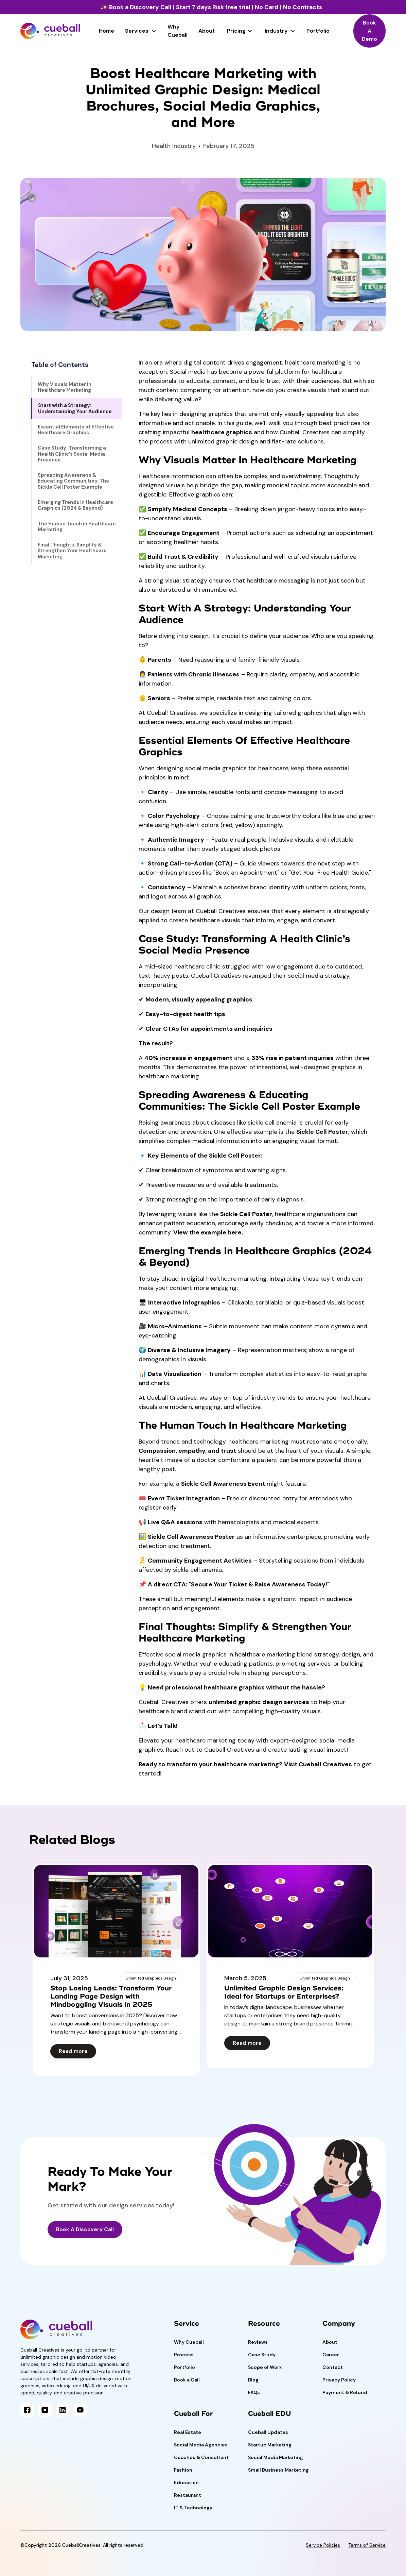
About (206, 30)
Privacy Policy (339, 2380)
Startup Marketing (270, 2445)
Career (330, 2355)
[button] (141, 31)
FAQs (254, 2392)
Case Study (262, 2355)
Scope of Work (265, 2367)
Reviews (258, 2342)
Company (338, 2324)
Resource (264, 2324)
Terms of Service (367, 2545)
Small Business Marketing (278, 2470)
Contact (332, 2367)
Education (186, 2482)
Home (106, 30)
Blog (253, 2380)
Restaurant (187, 2495)
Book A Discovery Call (85, 2229)
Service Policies (323, 2545)
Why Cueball (177, 30)
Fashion (183, 2470)
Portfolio (318, 30)
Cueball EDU (269, 2414)
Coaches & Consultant (201, 2457)
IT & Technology (193, 2508)
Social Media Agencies (201, 2445)
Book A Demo (369, 31)
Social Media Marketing (275, 2457)
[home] (50, 31)
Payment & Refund (344, 2392)
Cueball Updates (268, 2432)
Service (186, 2324)
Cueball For (193, 2414)
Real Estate (187, 2432)
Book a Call (187, 2380)
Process (184, 2355)
